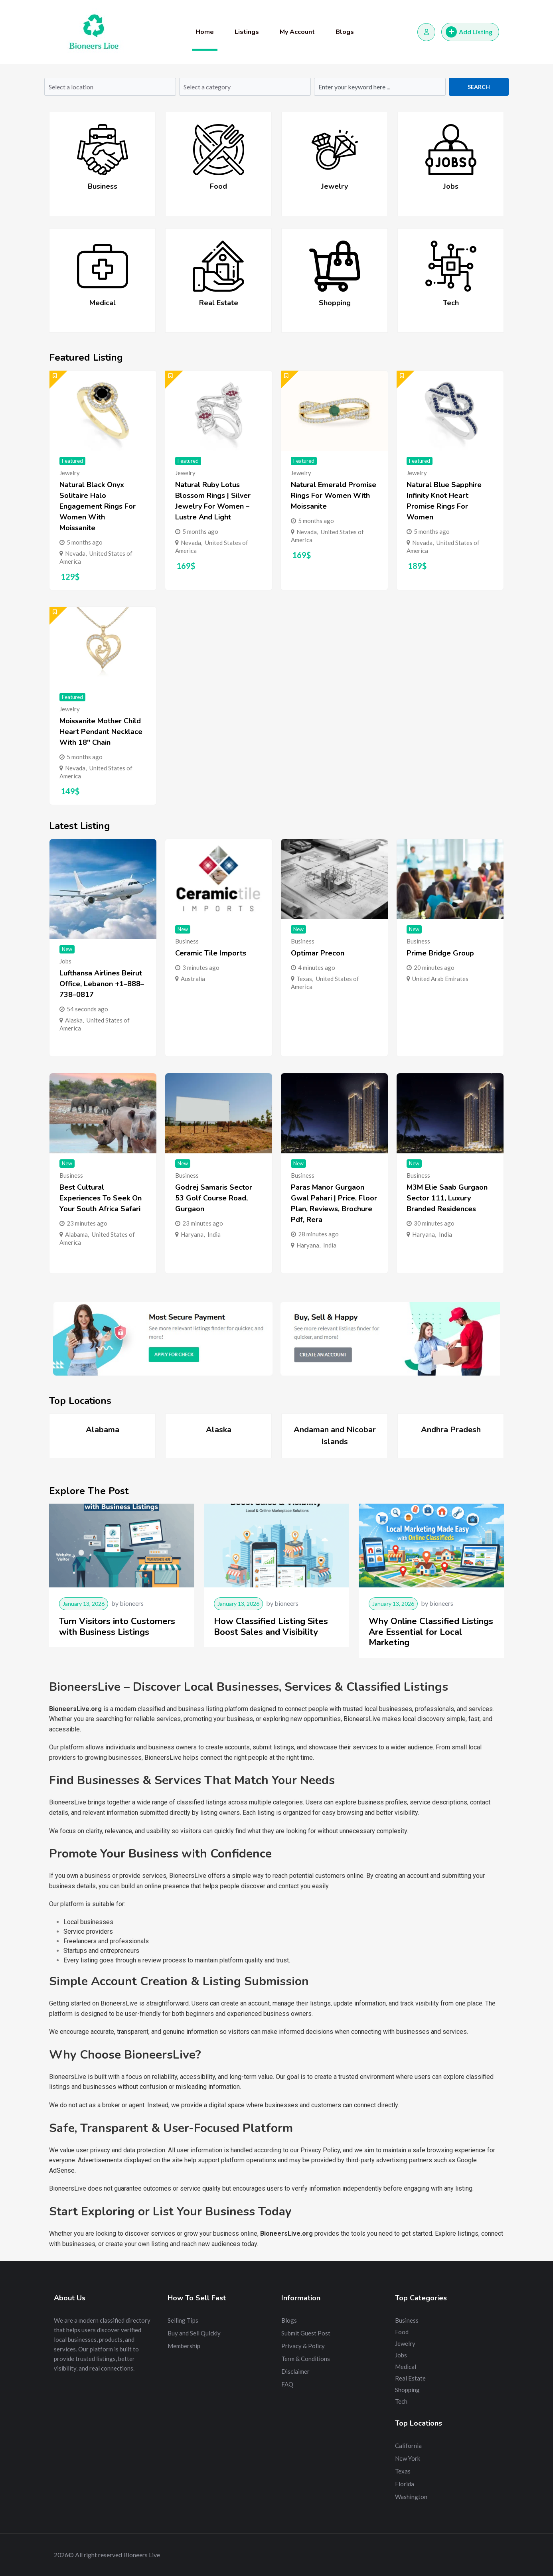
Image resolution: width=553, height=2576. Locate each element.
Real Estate (218, 303)
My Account (297, 32)
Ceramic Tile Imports (210, 953)
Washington (411, 2496)
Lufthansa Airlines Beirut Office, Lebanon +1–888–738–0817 (101, 983)
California (408, 2445)
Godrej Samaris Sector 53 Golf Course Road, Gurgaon (213, 1198)
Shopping (335, 303)
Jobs (450, 186)
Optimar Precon (317, 953)
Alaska (74, 1020)
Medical (102, 303)
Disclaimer (295, 2371)
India (214, 1234)
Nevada (75, 553)
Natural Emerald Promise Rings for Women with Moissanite (333, 495)
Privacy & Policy (303, 2345)
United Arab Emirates (440, 978)
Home (205, 32)
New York (407, 2458)
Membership (184, 2345)
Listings (247, 32)
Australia (193, 978)
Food (218, 186)
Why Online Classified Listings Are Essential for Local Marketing (431, 1631)
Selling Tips (183, 2320)
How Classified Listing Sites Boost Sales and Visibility (271, 1626)
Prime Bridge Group (440, 953)
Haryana (192, 1234)
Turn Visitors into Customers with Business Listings (117, 1626)
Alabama (76, 1234)
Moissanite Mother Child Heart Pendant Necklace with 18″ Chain (100, 731)
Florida (404, 2483)
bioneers (132, 1603)
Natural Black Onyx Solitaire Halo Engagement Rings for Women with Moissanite (97, 506)
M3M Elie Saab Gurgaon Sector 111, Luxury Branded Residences (447, 1198)
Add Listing (469, 32)
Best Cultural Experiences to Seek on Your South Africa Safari (100, 1198)
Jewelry (334, 186)
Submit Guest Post (305, 2333)
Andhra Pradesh (451, 1429)
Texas (304, 978)
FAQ (287, 2384)
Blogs (345, 32)
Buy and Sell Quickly (194, 2333)
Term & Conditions (305, 2358)
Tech (451, 303)
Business (102, 186)
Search (479, 86)
